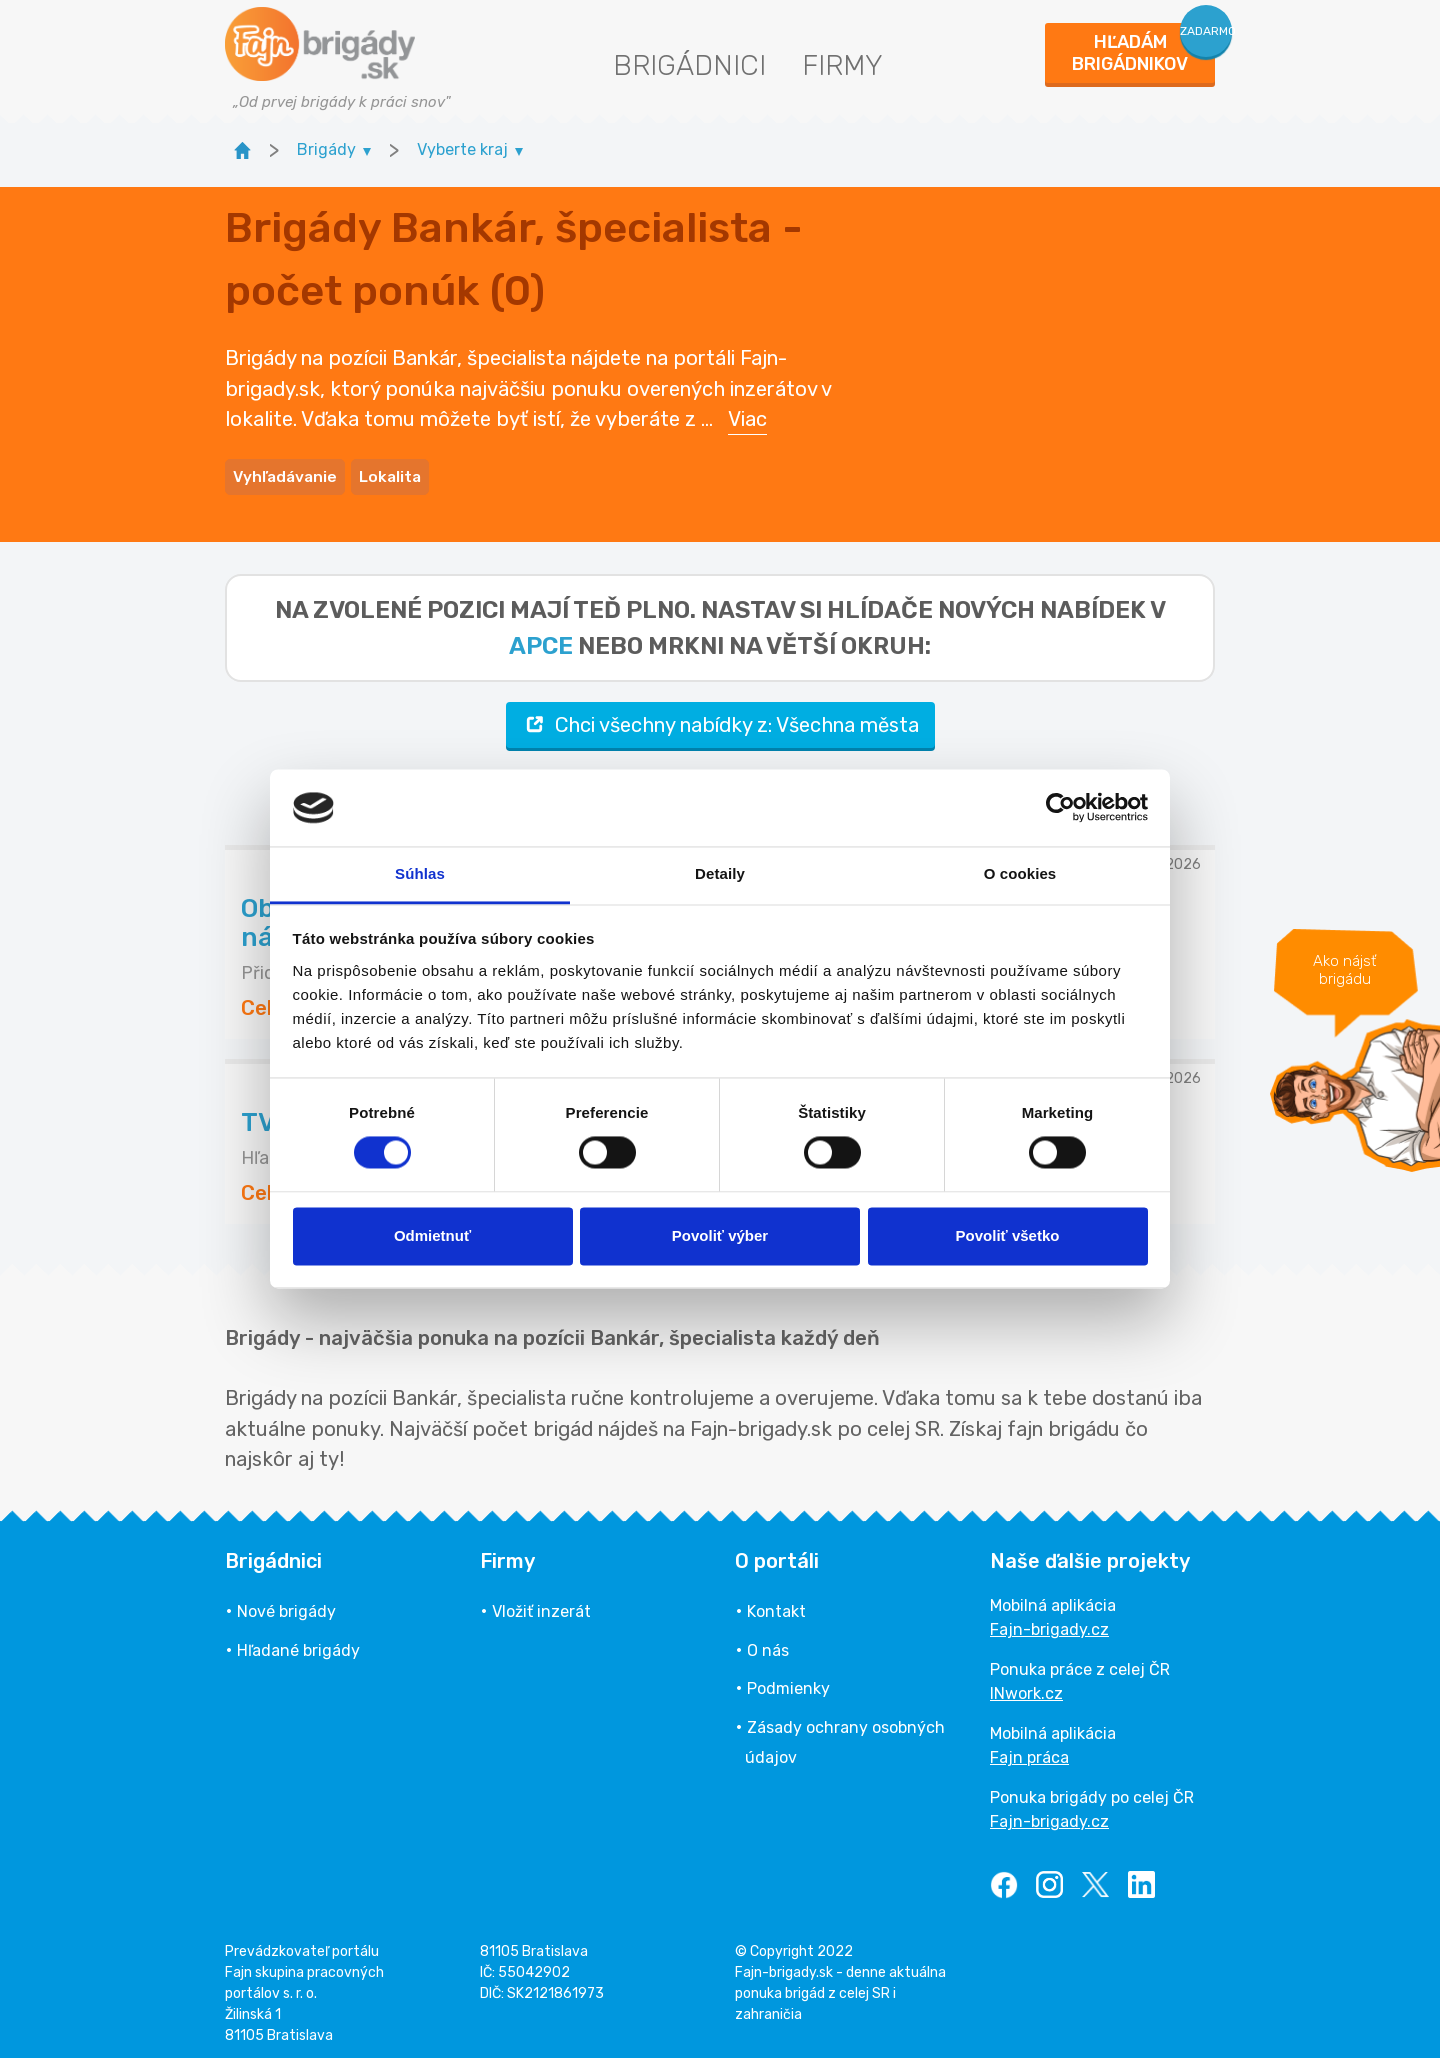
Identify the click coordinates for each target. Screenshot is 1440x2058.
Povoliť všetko (1008, 1235)
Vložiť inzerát (541, 1603)
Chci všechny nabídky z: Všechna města (720, 716)
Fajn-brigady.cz (1049, 1621)
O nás (768, 1642)
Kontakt (776, 1603)
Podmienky (788, 1680)
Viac (747, 415)
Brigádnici (689, 65)
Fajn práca (1029, 1749)
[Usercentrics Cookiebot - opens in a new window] (1060, 808)
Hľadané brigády (298, 1642)
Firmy (842, 65)
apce (541, 637)
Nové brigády (286, 1603)
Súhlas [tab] (420, 873)
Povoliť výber (720, 1235)
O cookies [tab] (1020, 873)
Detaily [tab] (720, 873)
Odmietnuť (432, 1235)
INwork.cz (1026, 1685)
